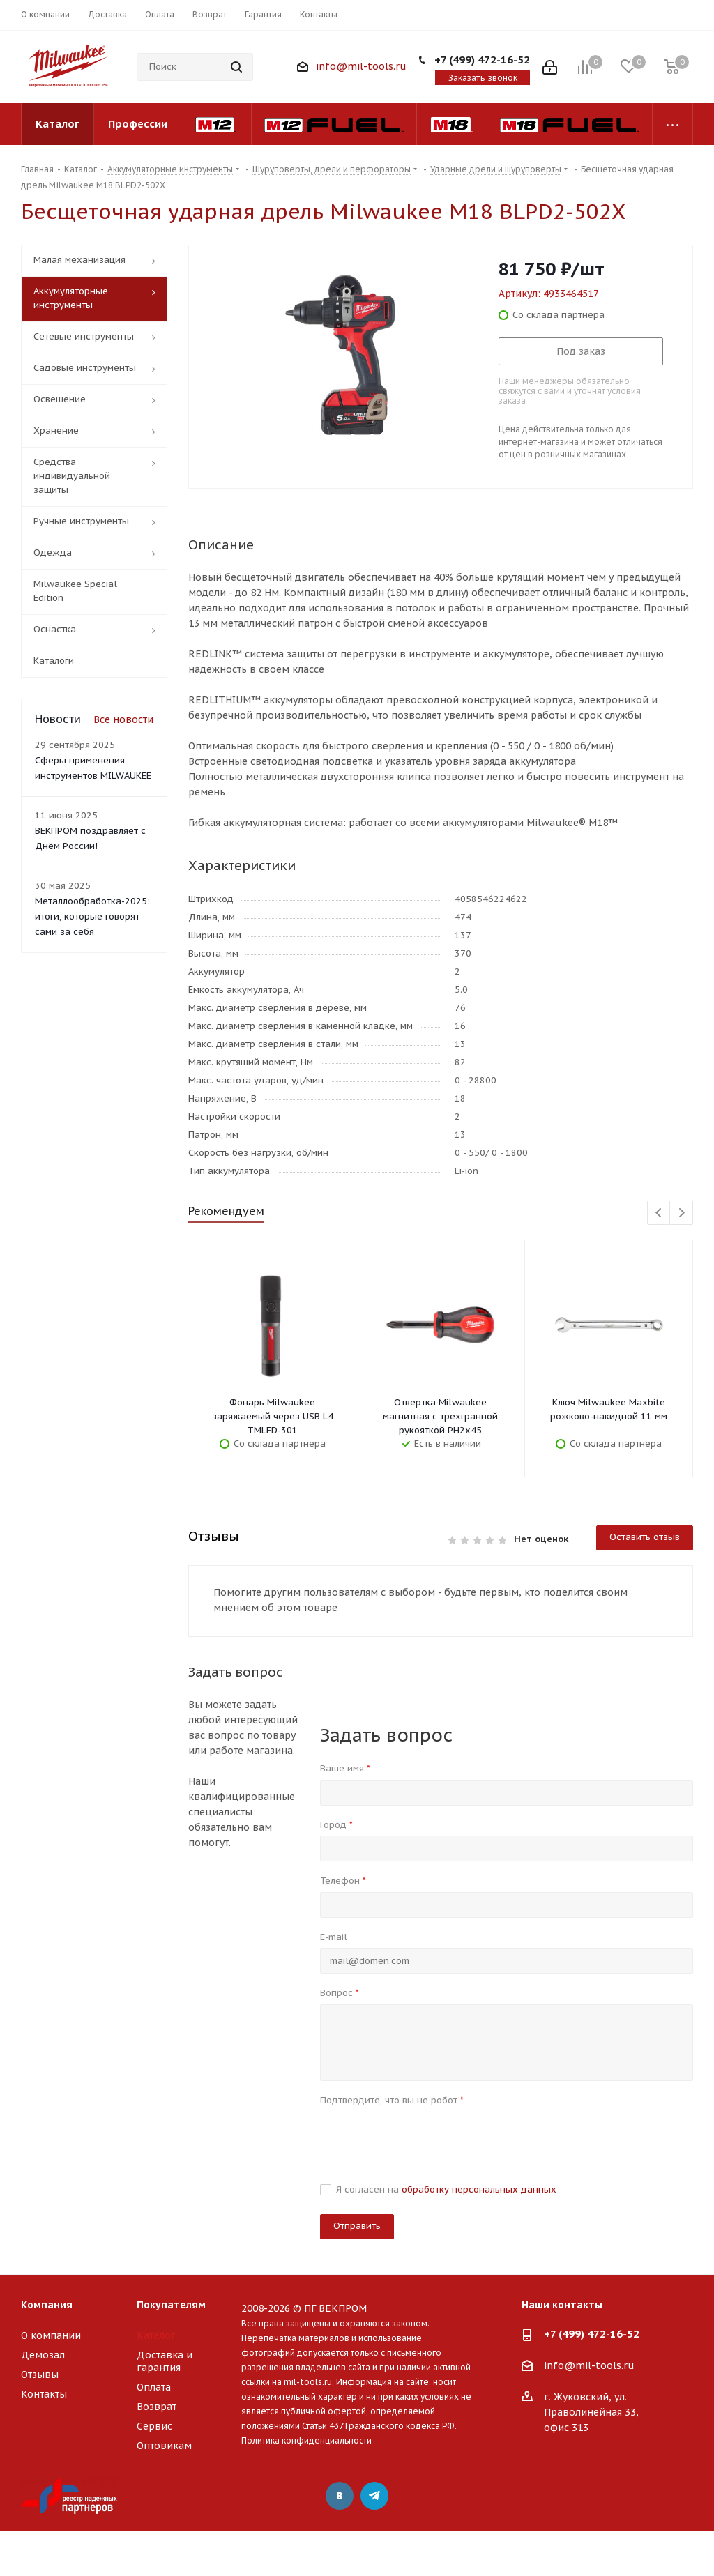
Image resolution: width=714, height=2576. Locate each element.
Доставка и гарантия (164, 2361)
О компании (51, 2335)
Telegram (374, 2496)
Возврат (156, 2406)
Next (681, 1213)
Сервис (154, 2426)
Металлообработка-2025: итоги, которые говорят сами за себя (92, 916)
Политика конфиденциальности (306, 2440)
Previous (659, 1213)
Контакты (44, 2394)
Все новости (123, 719)
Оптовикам (164, 2445)
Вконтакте (340, 2496)
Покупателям (171, 2305)
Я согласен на (446, 2189)
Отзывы (40, 2374)
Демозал (43, 2355)
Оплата (154, 2387)
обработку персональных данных (479, 2189)
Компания (47, 2305)
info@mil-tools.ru (361, 66)
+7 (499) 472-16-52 (482, 59)
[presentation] (426, 2138)
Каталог (156, 2335)
